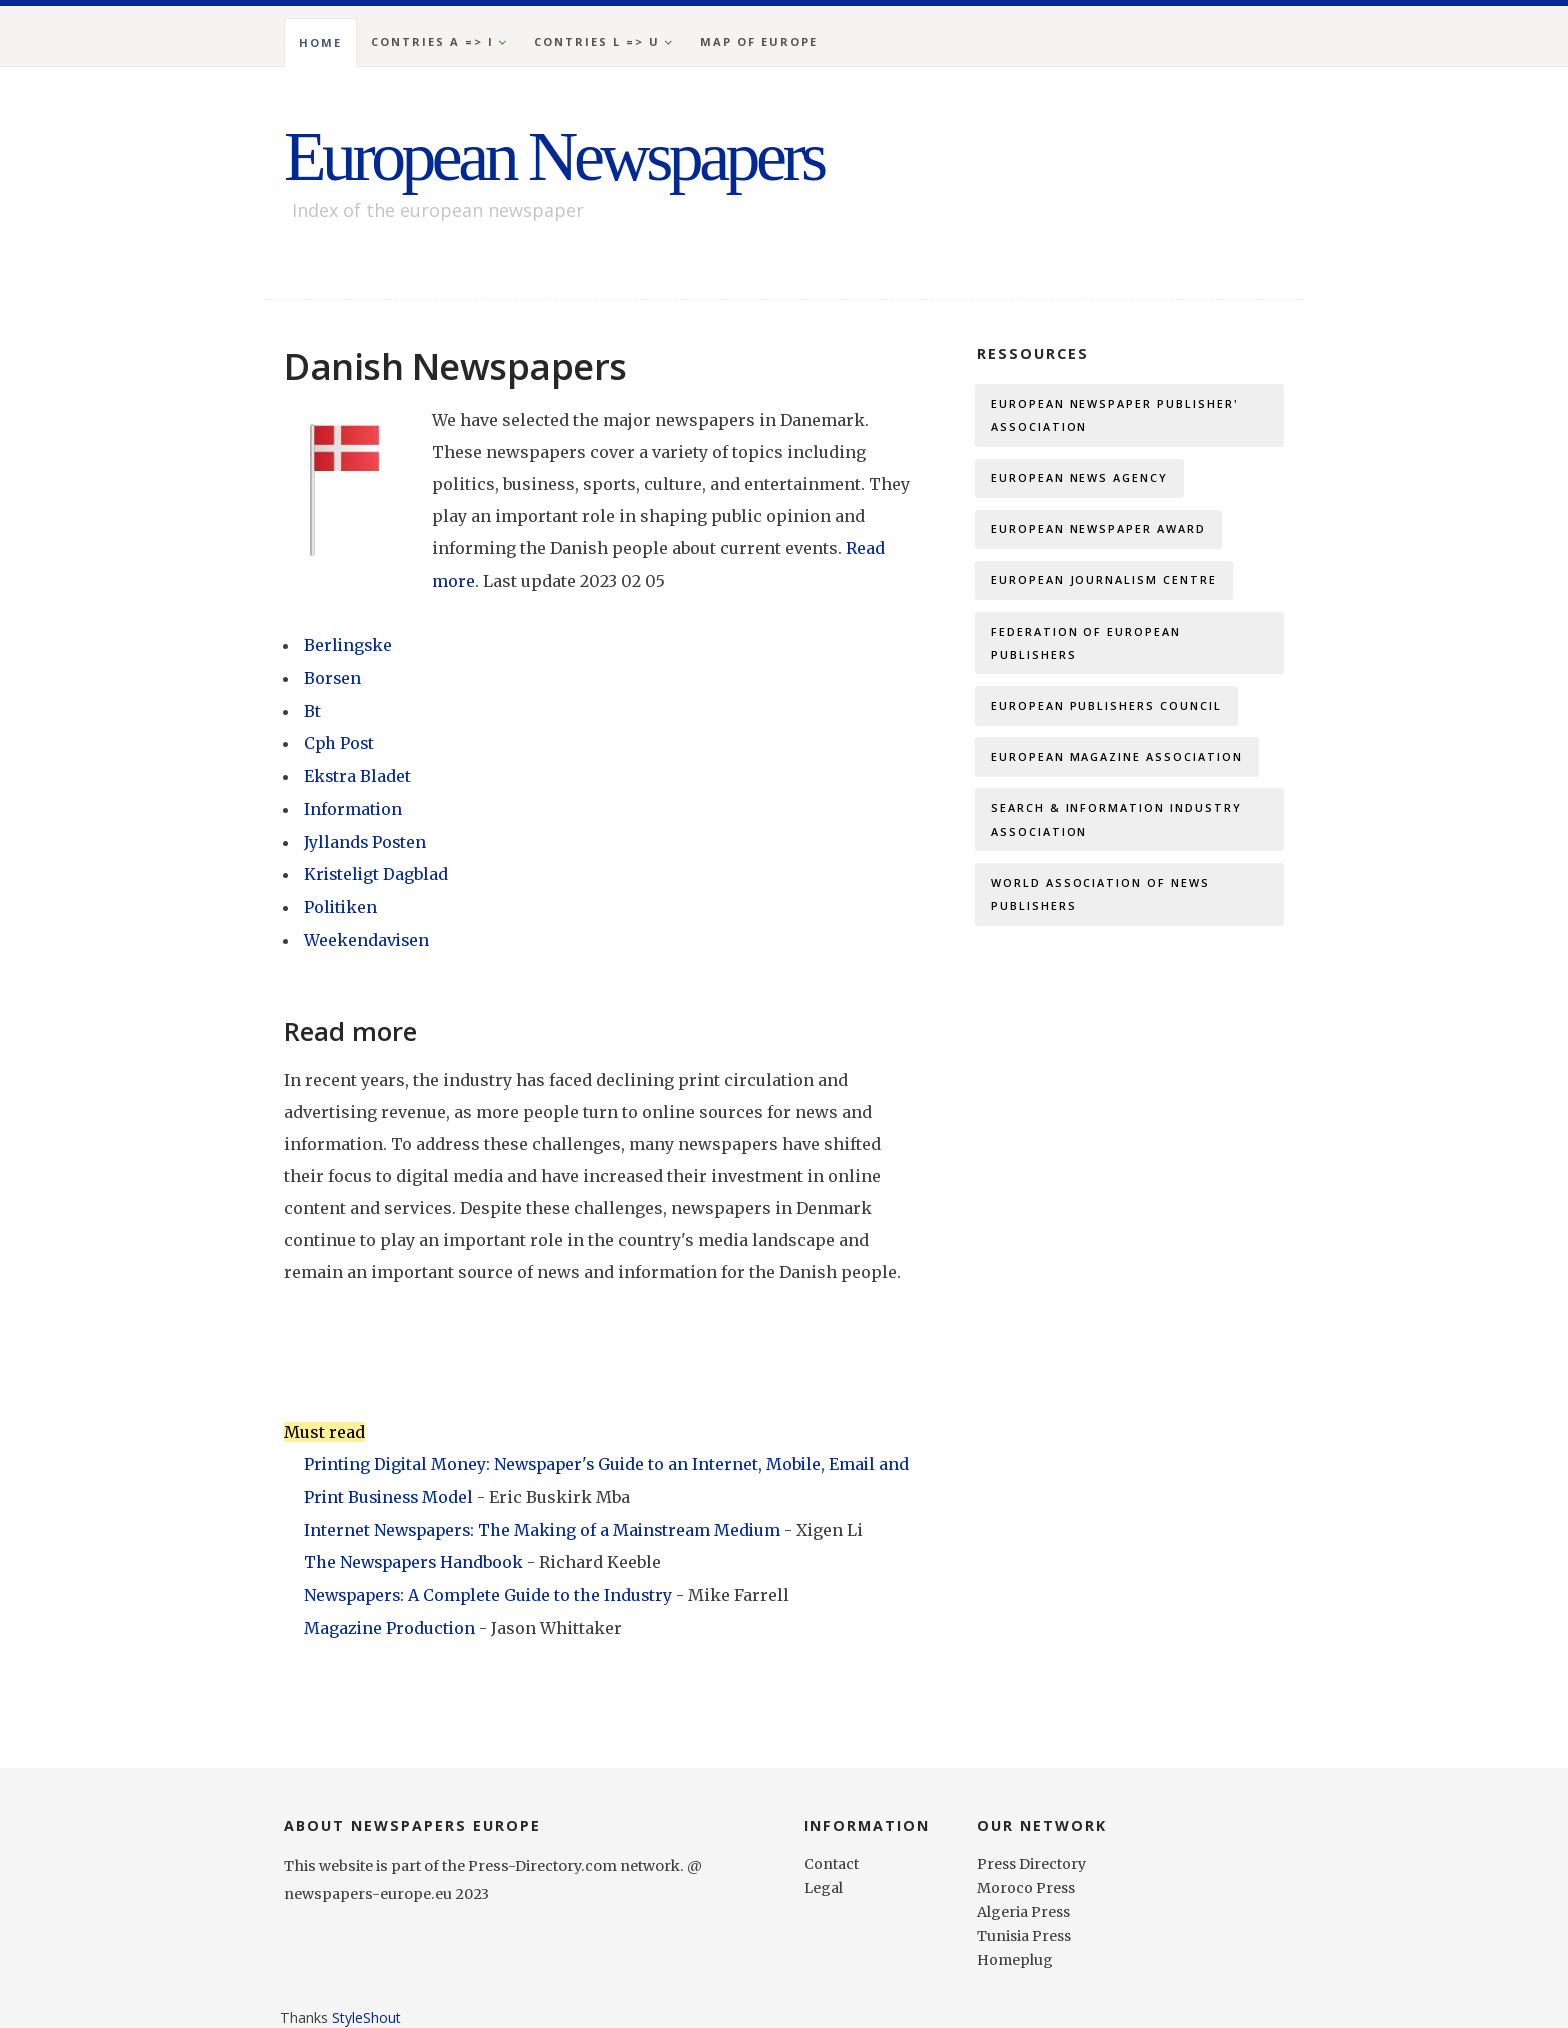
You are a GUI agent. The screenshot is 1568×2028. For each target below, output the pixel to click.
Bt (312, 708)
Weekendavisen (367, 932)
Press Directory (1032, 1852)
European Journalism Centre (1104, 583)
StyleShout (366, 2005)
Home (320, 42)
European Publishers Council (1107, 711)
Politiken (341, 900)
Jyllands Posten (366, 836)
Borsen (333, 676)
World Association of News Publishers (1101, 903)
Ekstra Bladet (358, 772)
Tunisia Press (1025, 1924)
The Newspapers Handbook (418, 1552)
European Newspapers (564, 156)
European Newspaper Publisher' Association (1115, 415)
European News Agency (1080, 479)
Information (353, 804)
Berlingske (349, 644)
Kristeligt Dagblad (377, 868)
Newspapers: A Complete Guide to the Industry (494, 1584)
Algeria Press (1024, 1900)
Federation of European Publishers (1086, 647)
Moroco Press (1027, 1876)
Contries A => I (432, 41)
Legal (823, 1876)
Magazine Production (392, 1616)
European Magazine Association (1118, 763)
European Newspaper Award (1099, 531)
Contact (831, 1852)
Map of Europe (759, 41)
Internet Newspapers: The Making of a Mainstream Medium (548, 1520)
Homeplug (1015, 1948)
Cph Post (340, 740)
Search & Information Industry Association (1117, 827)
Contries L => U (597, 41)
